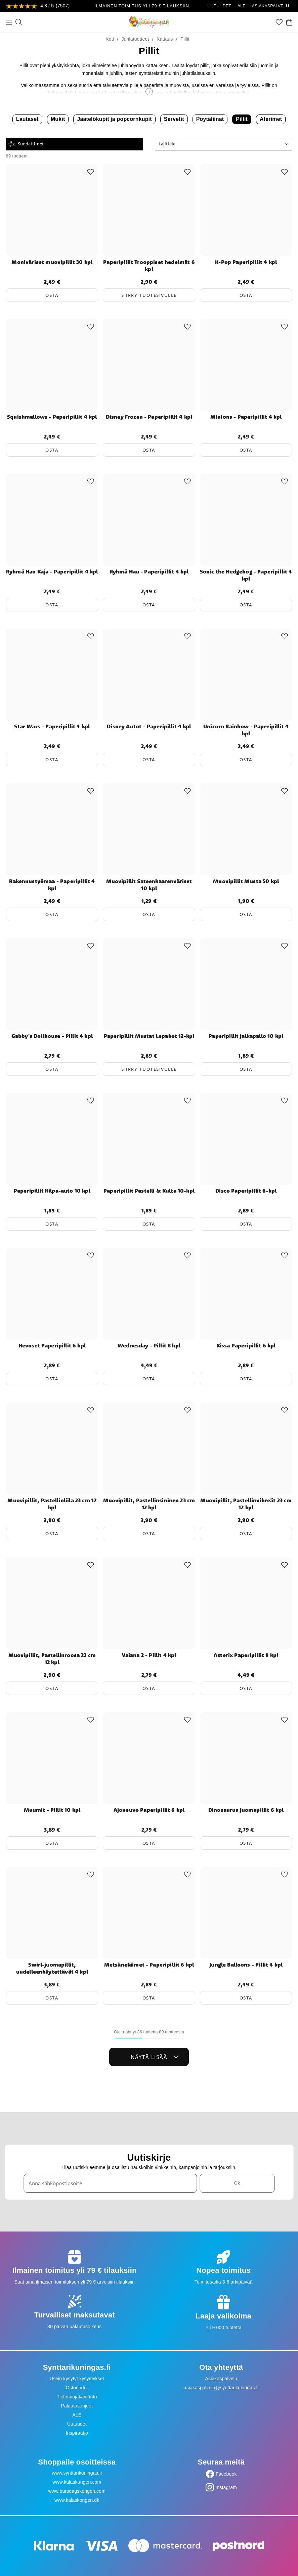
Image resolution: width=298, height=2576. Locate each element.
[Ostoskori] (289, 22)
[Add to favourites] (90, 172)
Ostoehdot (77, 2387)
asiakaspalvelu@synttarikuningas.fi (221, 2387)
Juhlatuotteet (135, 39)
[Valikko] (9, 22)
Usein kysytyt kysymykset (77, 2378)
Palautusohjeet (77, 2405)
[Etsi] (18, 22)
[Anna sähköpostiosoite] (110, 2183)
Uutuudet (77, 2424)
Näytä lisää (155, 2057)
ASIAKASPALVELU (270, 6)
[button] (223, 144)
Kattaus (165, 39)
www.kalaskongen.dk (76, 2500)
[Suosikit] (279, 22)
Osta (51, 295)
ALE (242, 6)
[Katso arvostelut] (38, 6)
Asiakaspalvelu (221, 2378)
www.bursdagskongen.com (76, 2491)
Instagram (226, 2487)
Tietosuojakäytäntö (77, 2396)
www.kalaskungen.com (76, 2482)
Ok (237, 2183)
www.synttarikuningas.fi (77, 2473)
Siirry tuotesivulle (149, 295)
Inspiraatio (77, 2433)
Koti (109, 39)
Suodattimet (26, 143)
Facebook (226, 2474)
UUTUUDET (219, 6)
